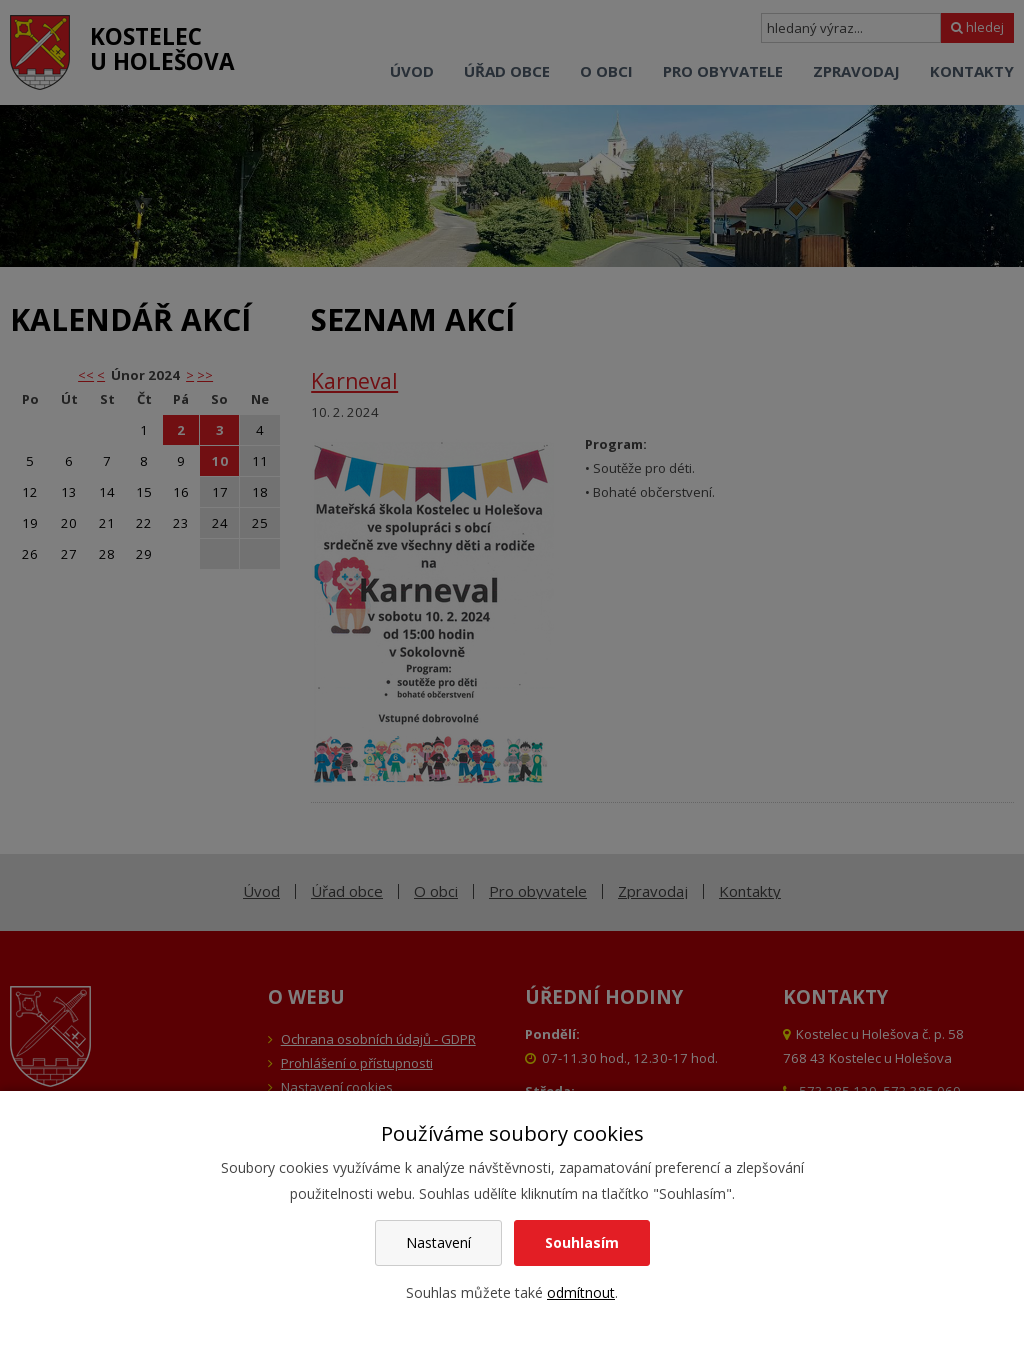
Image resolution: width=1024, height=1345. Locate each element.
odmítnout (581, 1292)
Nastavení (438, 1242)
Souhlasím (582, 1242)
